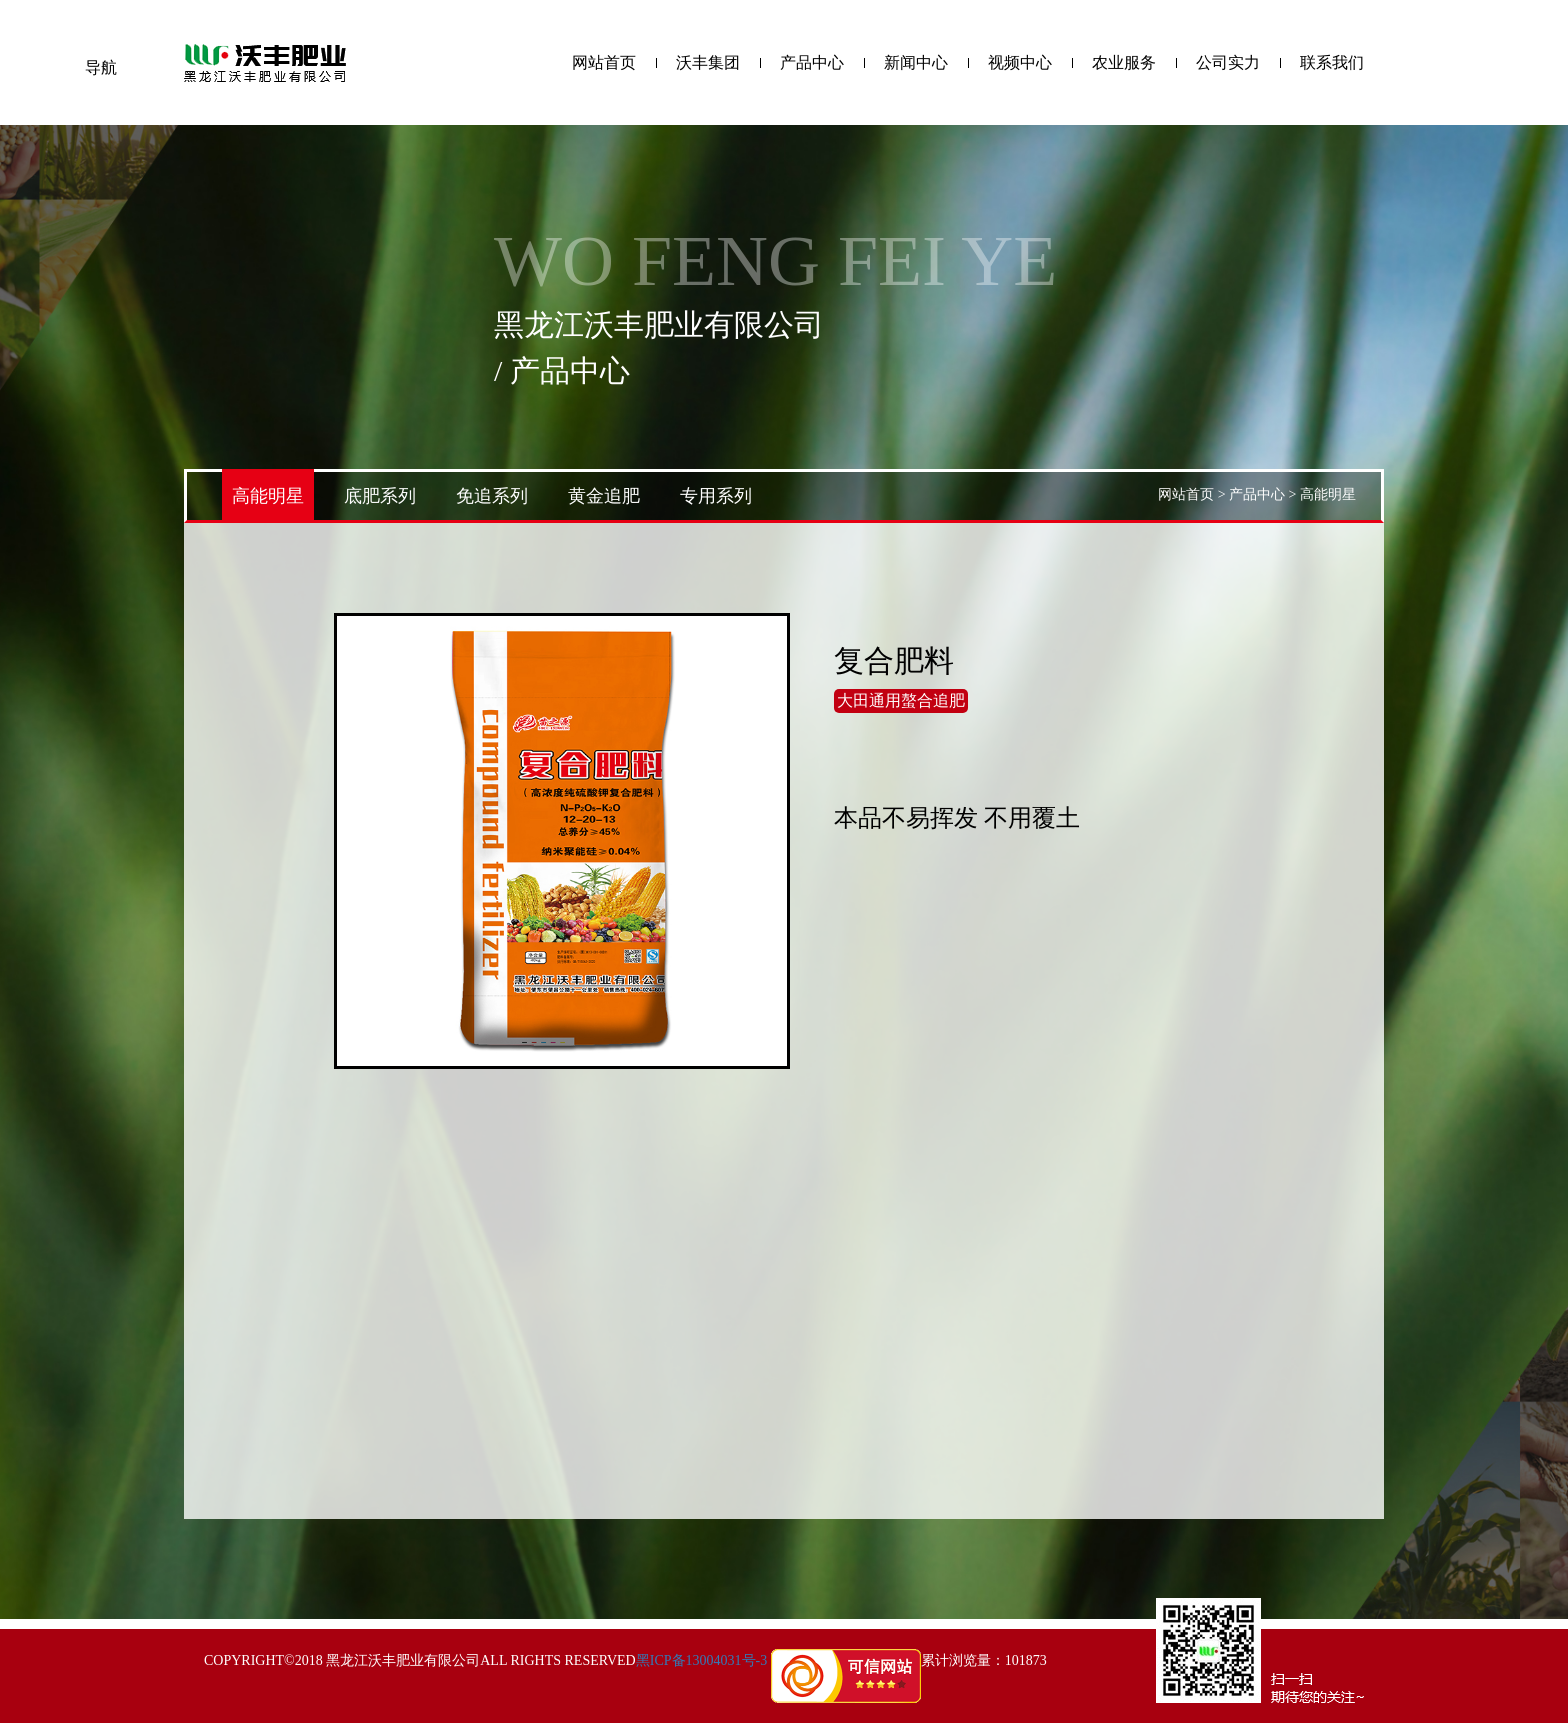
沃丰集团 (708, 63)
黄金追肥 (604, 496)
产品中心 (812, 63)
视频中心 (1020, 63)
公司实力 (1228, 63)
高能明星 (268, 496)
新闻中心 (916, 63)
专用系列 (716, 496)
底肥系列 (380, 496)
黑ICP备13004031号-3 (701, 1660)
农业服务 (1124, 63)
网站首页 (604, 63)
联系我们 (1332, 63)
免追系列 (492, 496)
